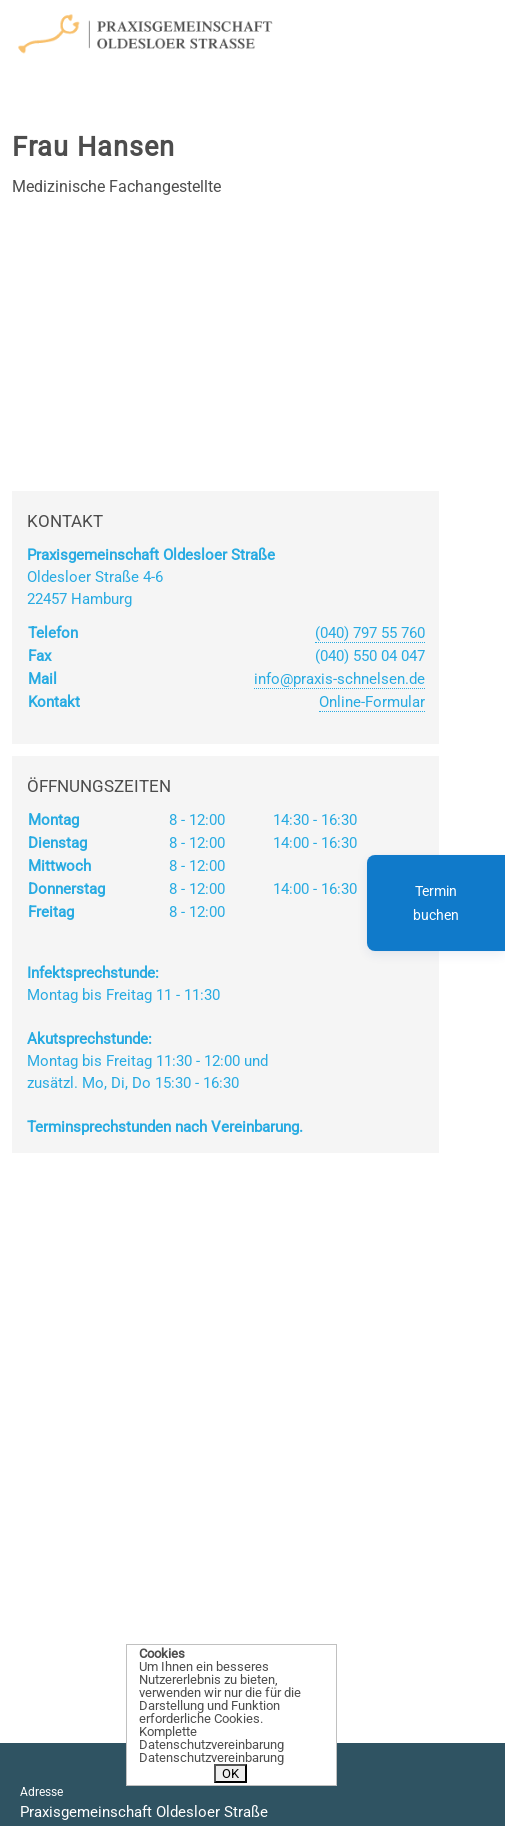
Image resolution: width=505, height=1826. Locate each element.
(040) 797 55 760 (370, 633)
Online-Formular (372, 702)
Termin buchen (436, 903)
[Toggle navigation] (396, 29)
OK (230, 1773)
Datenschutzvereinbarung (211, 1757)
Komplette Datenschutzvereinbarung (211, 1738)
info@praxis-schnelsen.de (339, 679)
